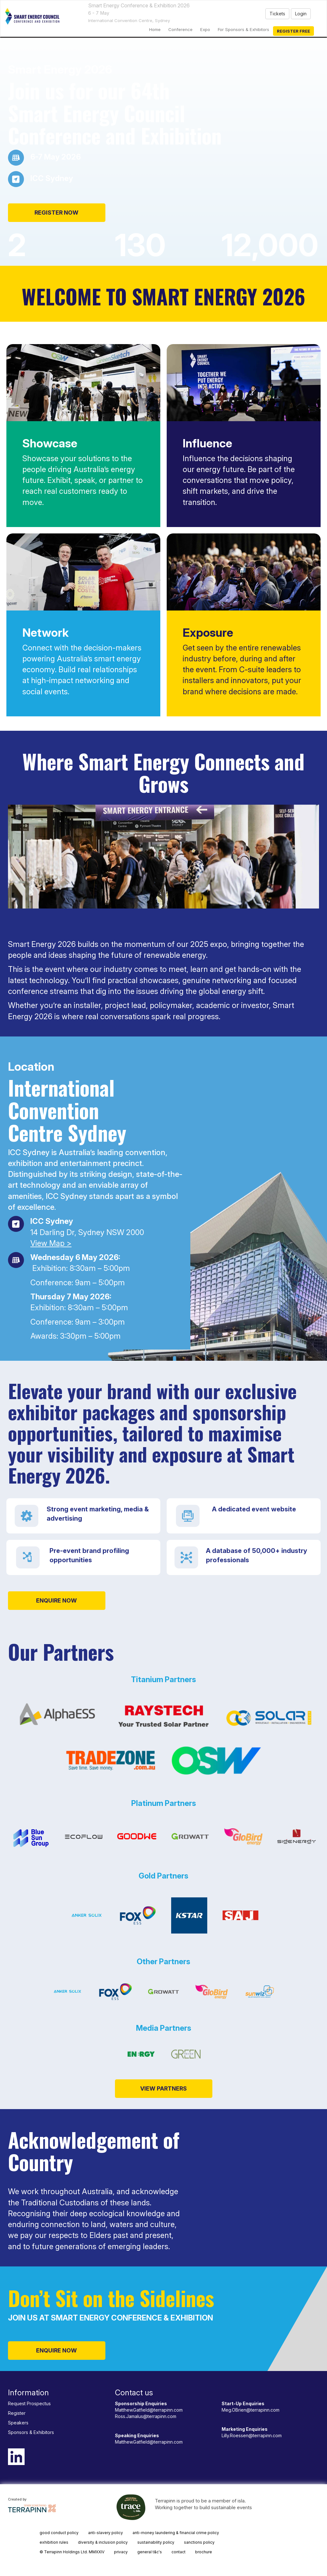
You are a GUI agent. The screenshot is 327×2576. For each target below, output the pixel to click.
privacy (121, 2551)
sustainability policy (155, 2542)
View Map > (51, 1243)
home (155, 29)
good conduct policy (59, 2532)
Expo (205, 29)
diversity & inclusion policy (103, 2542)
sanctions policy (199, 2542)
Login (301, 13)
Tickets (277, 13)
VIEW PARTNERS (163, 2088)
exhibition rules (54, 2542)
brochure (203, 2551)
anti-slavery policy (105, 2532)
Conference (180, 29)
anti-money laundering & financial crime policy (176, 2532)
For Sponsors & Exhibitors (243, 29)
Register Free (293, 31)
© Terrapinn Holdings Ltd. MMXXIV (72, 2551)
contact (178, 2551)
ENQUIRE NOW (56, 1600)
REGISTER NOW (56, 212)
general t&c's (149, 2551)
